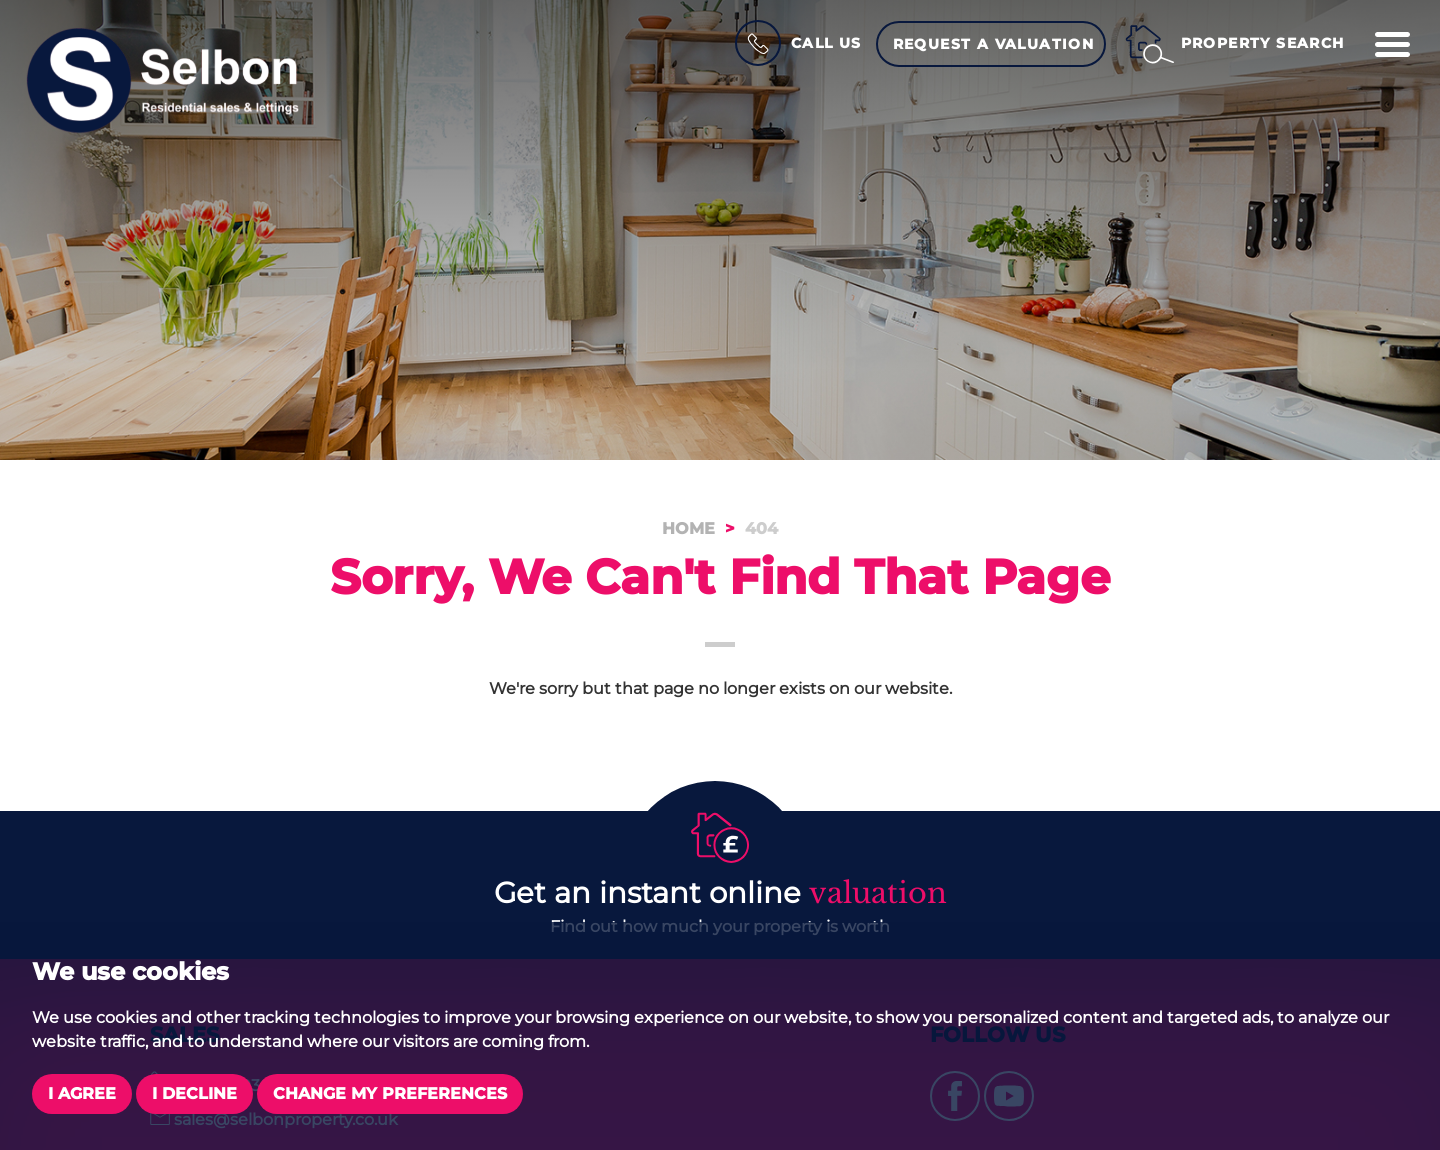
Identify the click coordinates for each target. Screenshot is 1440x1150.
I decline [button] (194, 1093)
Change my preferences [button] (390, 1093)
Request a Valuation (994, 44)
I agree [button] (82, 1093)
